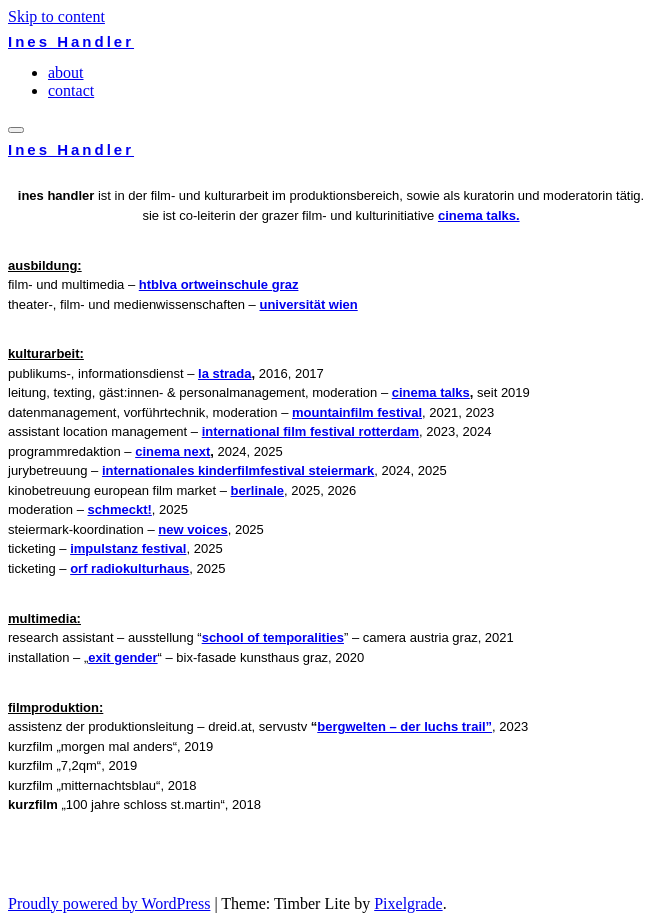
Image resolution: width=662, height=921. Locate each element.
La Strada (224, 373)
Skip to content (56, 16)
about (66, 72)
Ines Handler (71, 41)
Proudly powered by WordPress (109, 903)
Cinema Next (172, 451)
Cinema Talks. (479, 215)
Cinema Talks (431, 392)
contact (71, 90)
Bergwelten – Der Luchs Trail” (404, 726)
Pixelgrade (408, 903)
